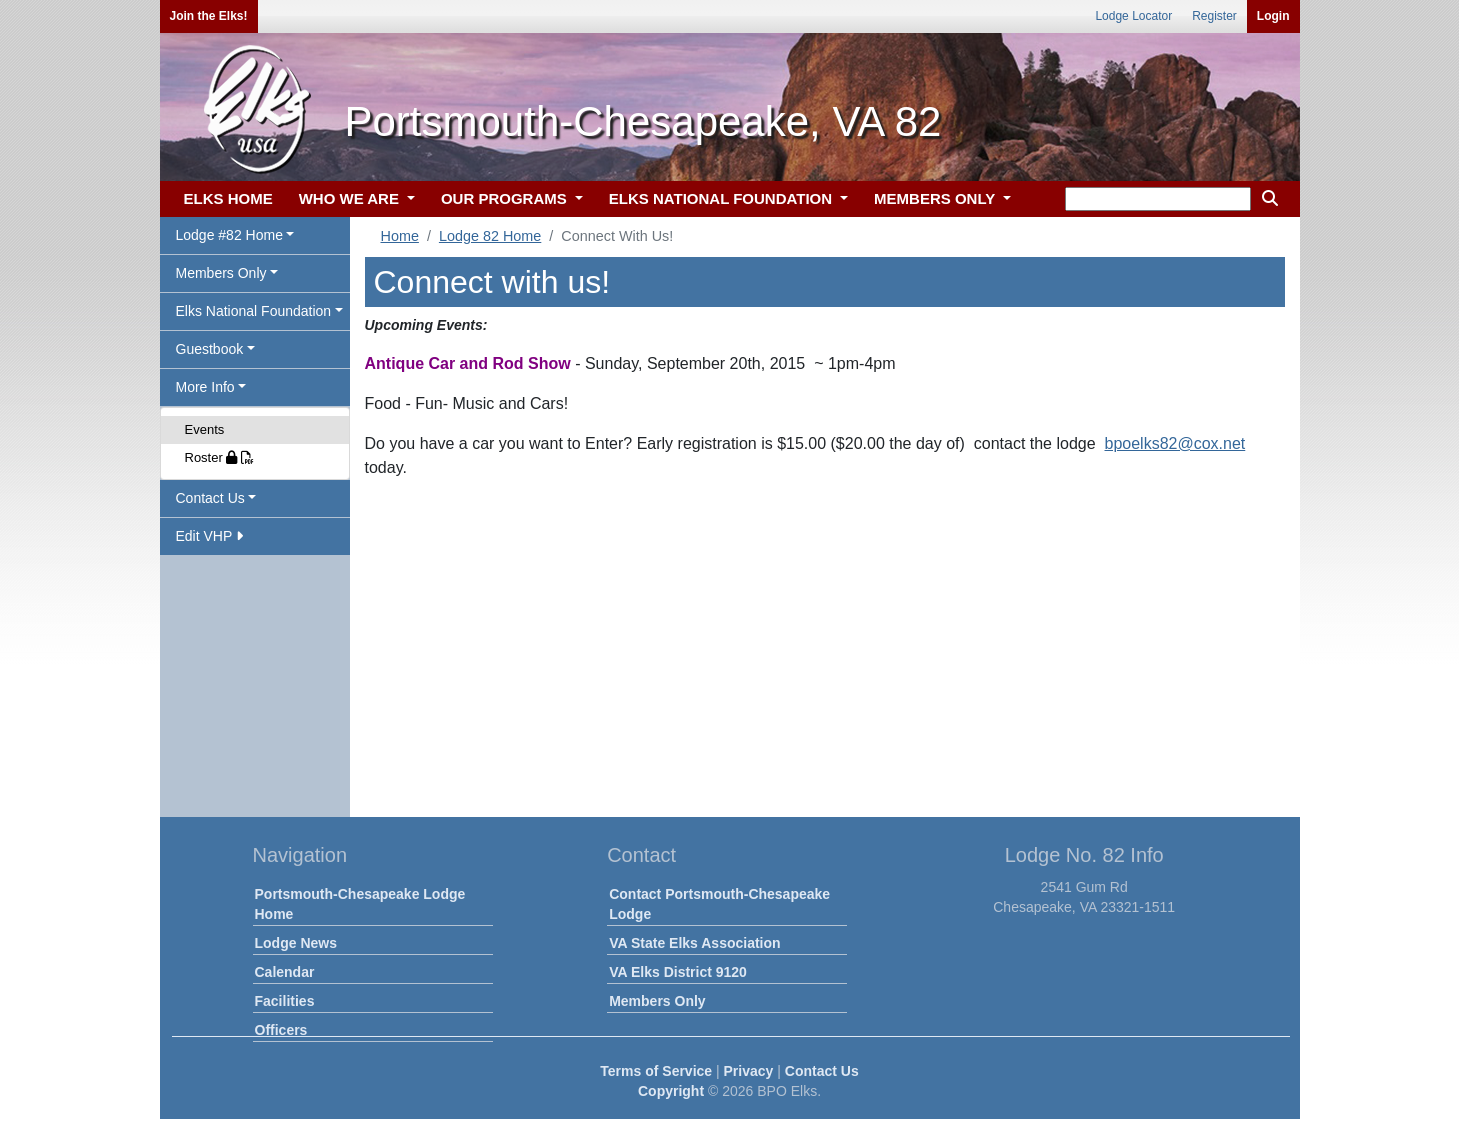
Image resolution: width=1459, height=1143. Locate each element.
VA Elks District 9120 (678, 972)
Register (1214, 16)
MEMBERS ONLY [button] (936, 198)
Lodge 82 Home (490, 236)
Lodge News (296, 943)
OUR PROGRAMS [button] (506, 198)
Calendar (285, 972)
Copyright (671, 1091)
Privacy (749, 1071)
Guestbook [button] (210, 349)
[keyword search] (1158, 199)
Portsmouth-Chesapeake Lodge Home (360, 904)
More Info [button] (205, 387)
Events (205, 429)
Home (400, 236)
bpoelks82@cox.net (1175, 443)
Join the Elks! (209, 16)
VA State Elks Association (694, 943)
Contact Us (822, 1071)
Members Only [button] (221, 273)
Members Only (657, 1001)
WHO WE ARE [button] (351, 198)
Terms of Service (656, 1071)
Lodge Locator (1133, 16)
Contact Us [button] (210, 498)
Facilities (285, 1001)
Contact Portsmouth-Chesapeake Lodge (719, 904)
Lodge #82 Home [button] (229, 235)
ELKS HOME (228, 198)
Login (1273, 16)
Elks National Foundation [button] (254, 311)
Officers (281, 1030)
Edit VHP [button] (209, 536)
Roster (220, 457)
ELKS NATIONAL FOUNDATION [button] (723, 198)
